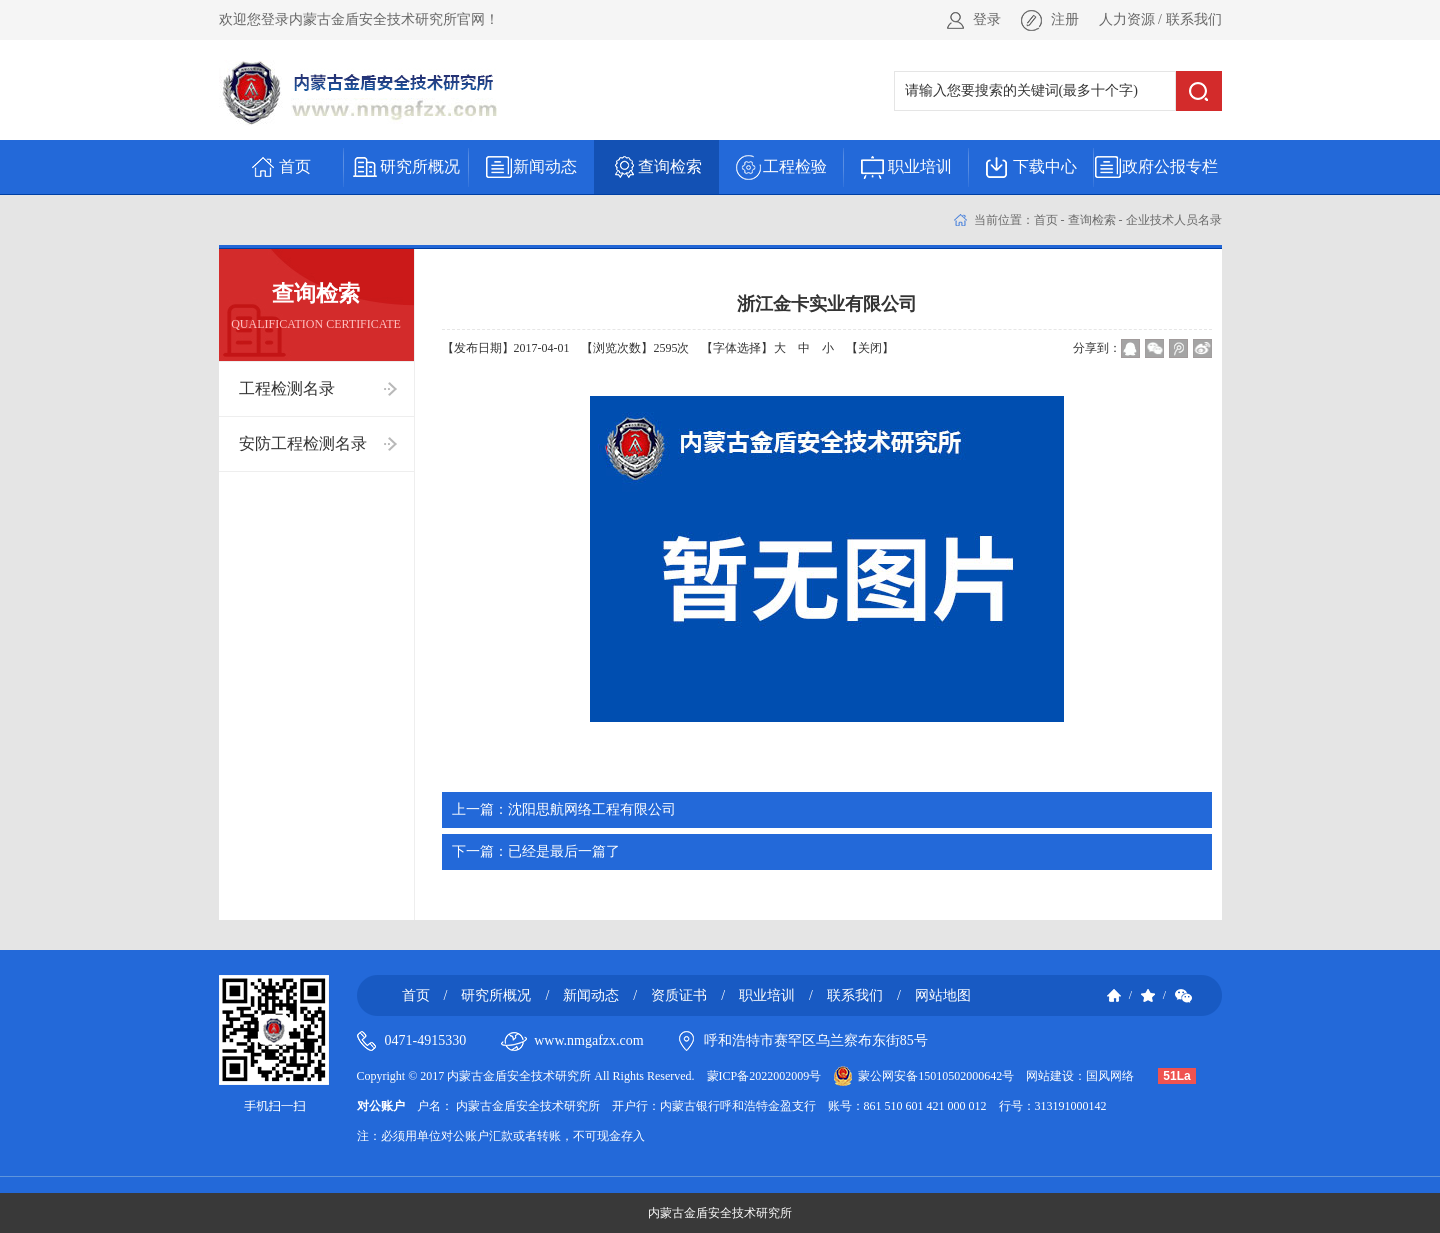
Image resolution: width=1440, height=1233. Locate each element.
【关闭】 (870, 348)
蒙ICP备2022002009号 (764, 1076)
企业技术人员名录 (1174, 220)
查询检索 (1092, 220)
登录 (987, 19)
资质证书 (679, 995)
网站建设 (1050, 1076)
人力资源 (1127, 19)
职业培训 (767, 995)
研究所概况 (496, 995)
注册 (1065, 19)
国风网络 (1110, 1076)
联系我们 (1194, 19)
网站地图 (943, 995)
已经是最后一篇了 (536, 851)
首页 (1046, 220)
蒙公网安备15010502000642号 (936, 1076)
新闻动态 (591, 995)
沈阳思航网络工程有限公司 (564, 809)
